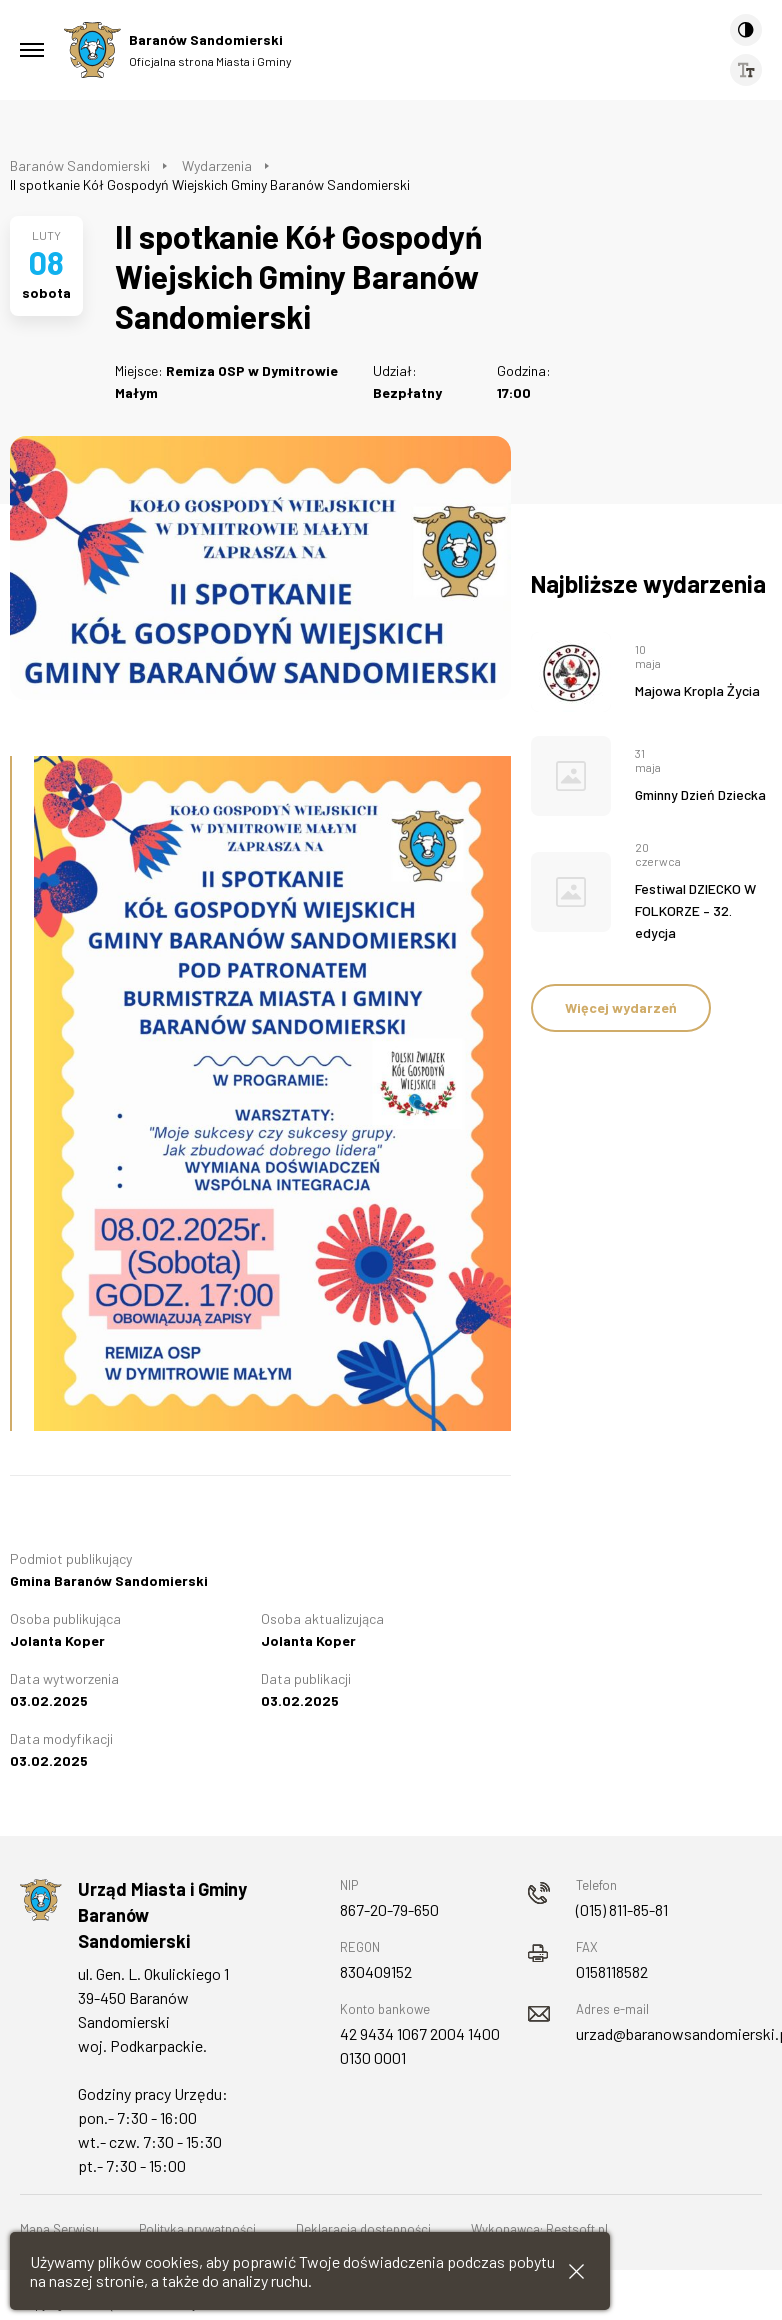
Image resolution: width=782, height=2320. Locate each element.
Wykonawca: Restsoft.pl (539, 2229)
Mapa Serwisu (59, 2229)
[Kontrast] (746, 30)
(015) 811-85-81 (622, 1909)
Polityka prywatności (197, 2229)
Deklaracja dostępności (363, 2229)
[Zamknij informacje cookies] (576, 2271)
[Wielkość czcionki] (746, 70)
